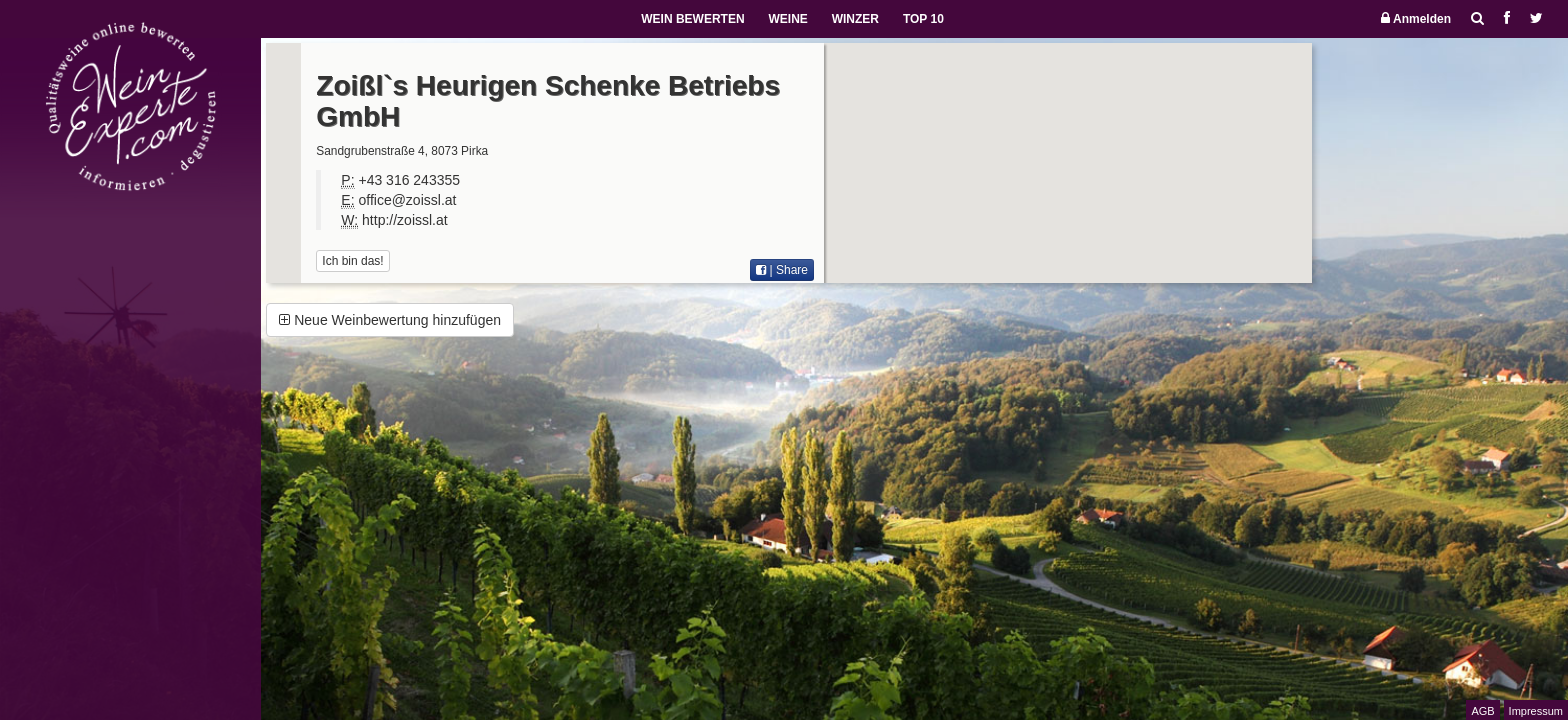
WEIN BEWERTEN (692, 19)
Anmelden (1416, 18)
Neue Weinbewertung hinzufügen (390, 320)
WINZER (855, 19)
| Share (782, 270)
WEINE (787, 19)
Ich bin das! (352, 261)
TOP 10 (923, 19)
